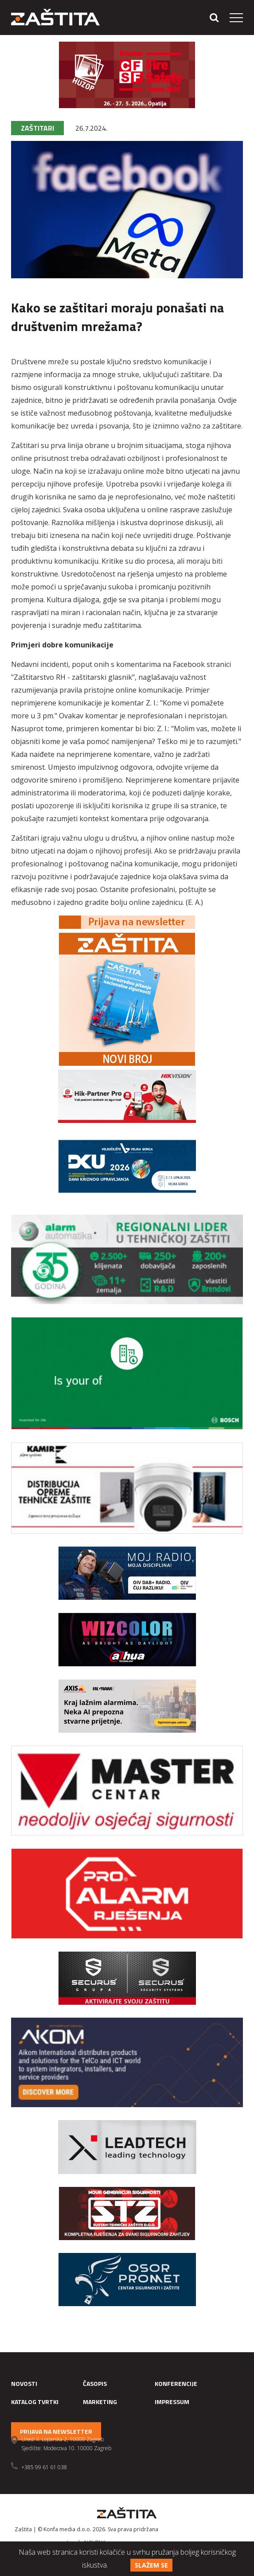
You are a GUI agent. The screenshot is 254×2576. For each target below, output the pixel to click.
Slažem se (151, 2565)
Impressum (172, 2401)
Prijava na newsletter (56, 2431)
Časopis (95, 2383)
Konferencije (176, 2383)
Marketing (100, 2401)
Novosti (24, 2383)
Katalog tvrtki (35, 2401)
